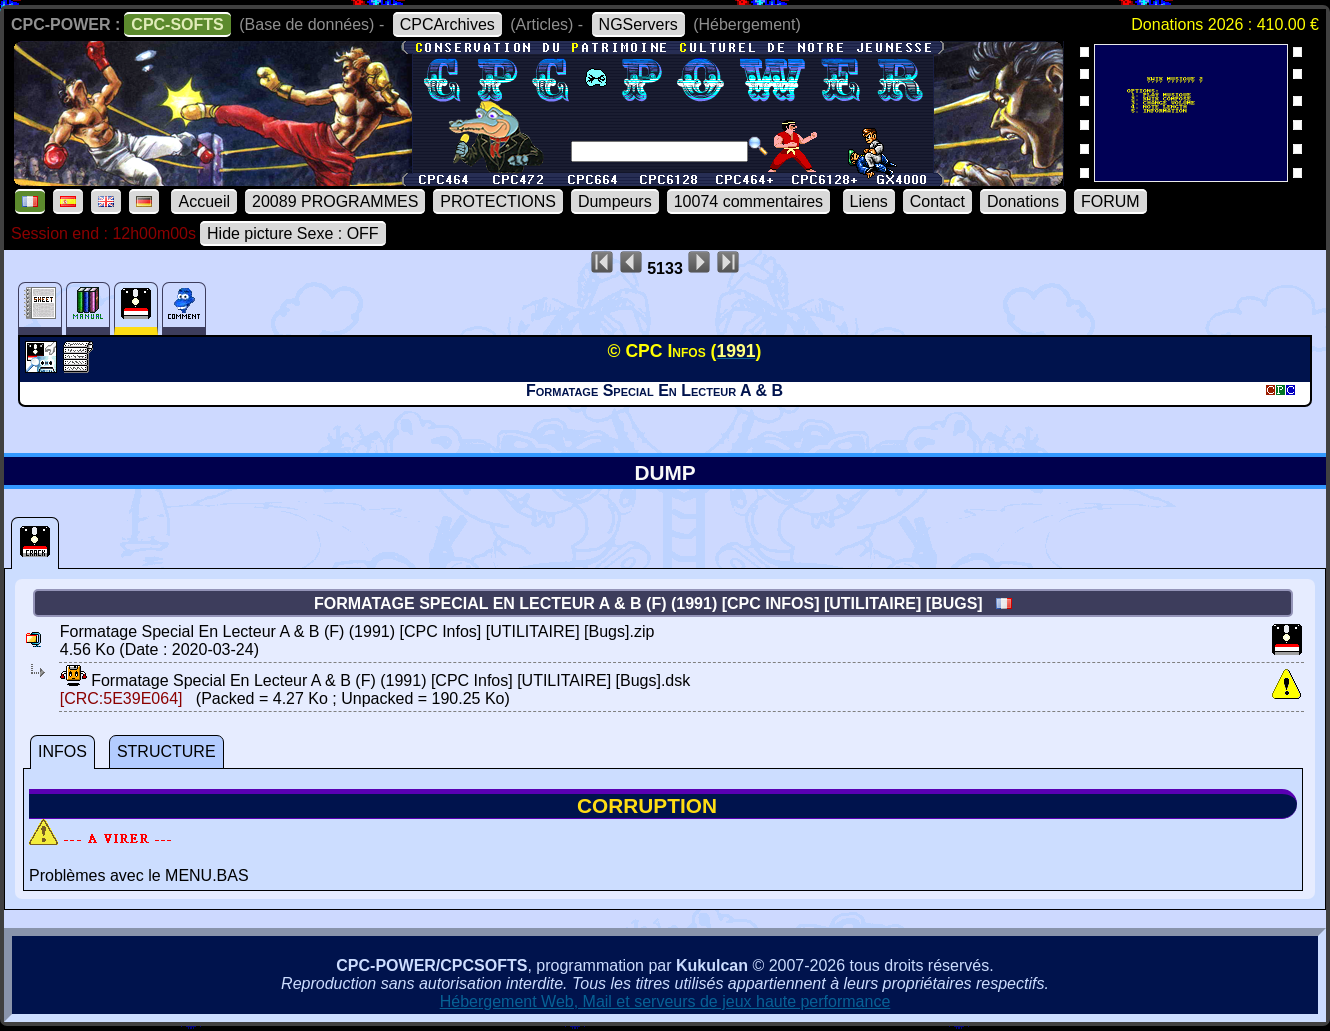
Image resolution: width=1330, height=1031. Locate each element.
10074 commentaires (748, 201)
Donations (1023, 201)
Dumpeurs (615, 201)
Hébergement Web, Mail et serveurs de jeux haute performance (665, 1001)
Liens (869, 201)
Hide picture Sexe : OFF (293, 233)
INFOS (62, 751)
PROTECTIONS (498, 201)
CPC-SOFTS (177, 24)
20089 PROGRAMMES (335, 201)
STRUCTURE (166, 751)
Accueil (204, 201)
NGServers (638, 24)
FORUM (1110, 201)
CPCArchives (447, 24)
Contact (937, 201)
